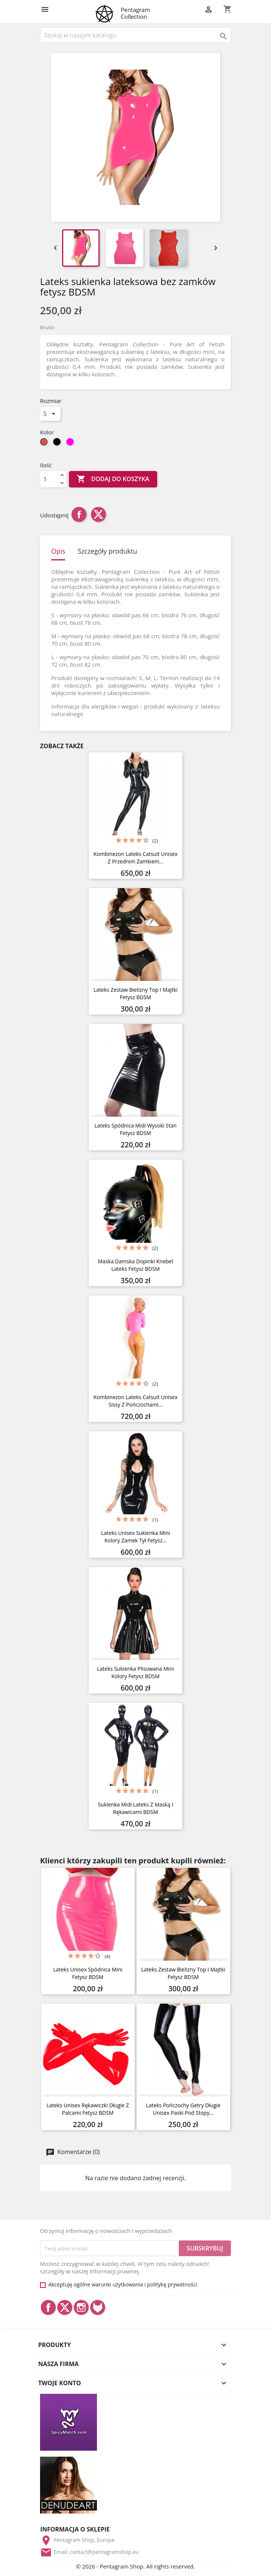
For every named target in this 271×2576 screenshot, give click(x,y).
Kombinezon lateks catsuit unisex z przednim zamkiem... (136, 857)
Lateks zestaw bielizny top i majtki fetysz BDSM (135, 993)
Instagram (81, 2307)
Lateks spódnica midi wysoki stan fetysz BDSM (135, 1129)
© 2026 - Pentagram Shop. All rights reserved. (135, 2566)
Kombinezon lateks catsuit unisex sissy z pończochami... (136, 1400)
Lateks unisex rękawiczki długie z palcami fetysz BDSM (87, 2109)
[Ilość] (49, 479)
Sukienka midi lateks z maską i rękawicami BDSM (135, 1808)
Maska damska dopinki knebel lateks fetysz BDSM (135, 1265)
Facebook (48, 2307)
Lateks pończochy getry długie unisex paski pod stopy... (183, 2109)
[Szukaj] (135, 35)
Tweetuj (98, 514)
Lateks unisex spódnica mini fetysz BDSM (87, 1973)
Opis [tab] (58, 551)
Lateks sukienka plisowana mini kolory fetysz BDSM (135, 1672)
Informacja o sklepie (75, 2529)
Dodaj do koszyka (113, 479)
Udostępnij (78, 514)
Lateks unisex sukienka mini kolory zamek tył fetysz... (135, 1536)
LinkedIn (97, 2307)
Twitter (64, 2307)
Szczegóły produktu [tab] (107, 551)
